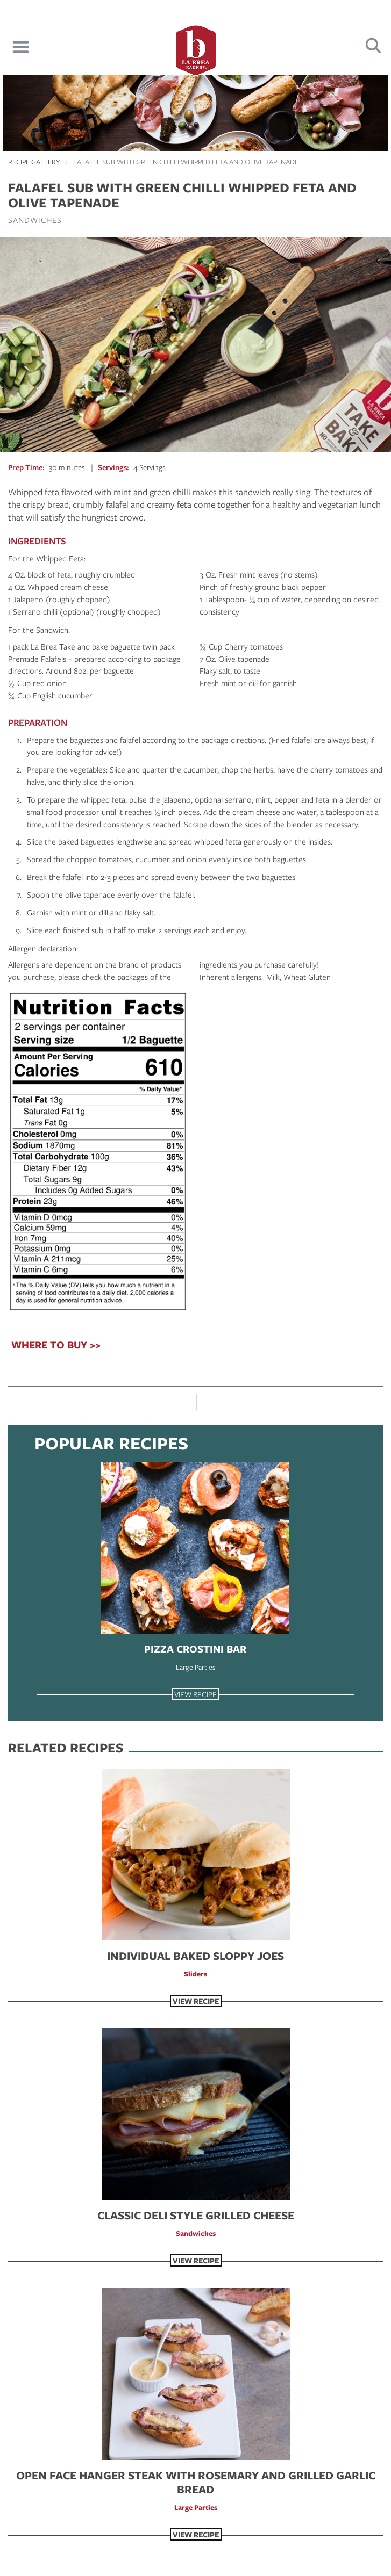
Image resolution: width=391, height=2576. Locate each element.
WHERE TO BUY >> (56, 1345)
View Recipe (195, 1694)
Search (373, 46)
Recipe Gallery (34, 162)
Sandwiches (35, 219)
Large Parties (195, 1667)
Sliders (195, 1974)
